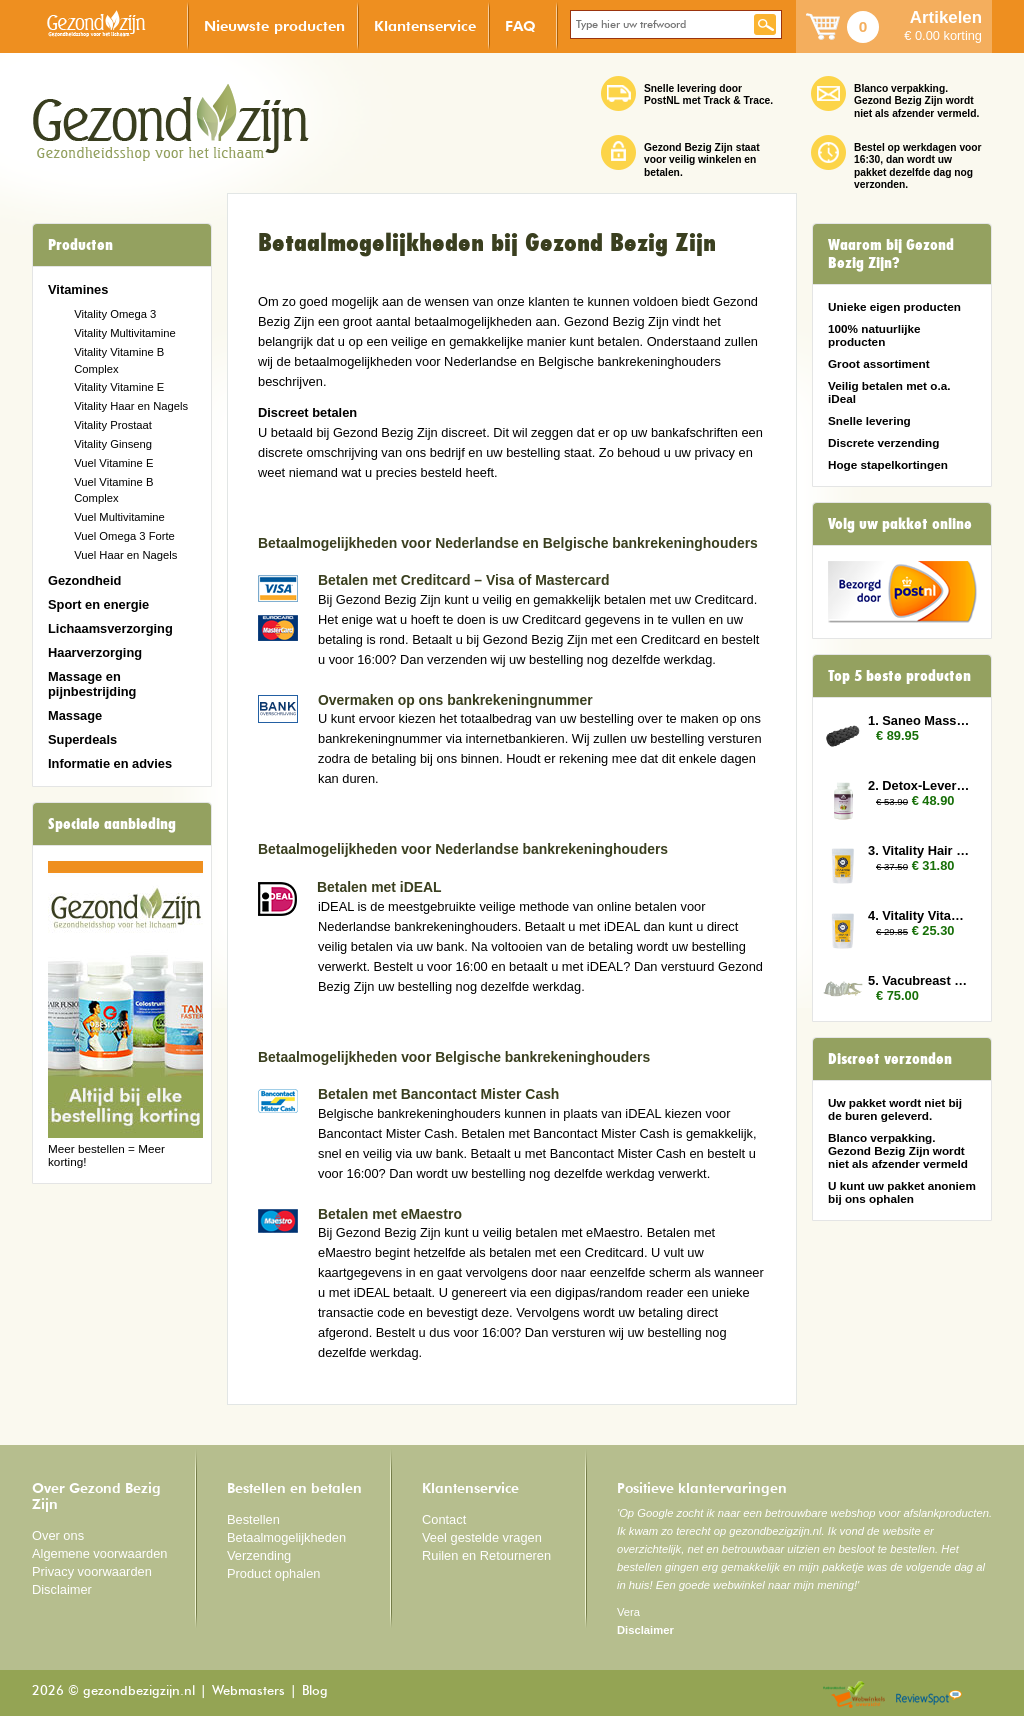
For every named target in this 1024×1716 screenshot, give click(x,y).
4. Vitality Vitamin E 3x (920, 915)
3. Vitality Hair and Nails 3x (920, 850)
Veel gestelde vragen (482, 1537)
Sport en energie (98, 604)
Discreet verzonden (890, 1059)
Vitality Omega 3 (115, 314)
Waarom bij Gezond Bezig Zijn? (891, 254)
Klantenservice (425, 25)
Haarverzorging (95, 652)
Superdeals (82, 739)
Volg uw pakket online (900, 524)
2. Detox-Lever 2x (920, 785)
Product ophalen (273, 1573)
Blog (315, 1691)
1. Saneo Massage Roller (920, 720)
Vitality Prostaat (113, 425)
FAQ (520, 25)
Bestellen (253, 1519)
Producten (80, 245)
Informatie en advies (110, 763)
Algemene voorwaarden (100, 1553)
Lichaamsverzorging (110, 628)
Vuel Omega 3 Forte (124, 536)
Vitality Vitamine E (119, 387)
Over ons (58, 1535)
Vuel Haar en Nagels (125, 555)
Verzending (259, 1555)
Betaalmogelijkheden (286, 1537)
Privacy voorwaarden (92, 1571)
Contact (444, 1519)
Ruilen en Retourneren (486, 1555)
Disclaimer (62, 1589)
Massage (75, 715)
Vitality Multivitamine (124, 333)
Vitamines (78, 289)
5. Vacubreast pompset (920, 980)
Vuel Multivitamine (119, 517)
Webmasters (248, 1691)
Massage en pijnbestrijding (92, 684)
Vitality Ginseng (113, 444)
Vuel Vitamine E (113, 463)
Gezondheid (84, 580)
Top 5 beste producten (899, 676)
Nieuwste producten (274, 25)
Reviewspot (929, 1695)
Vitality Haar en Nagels (131, 406)
